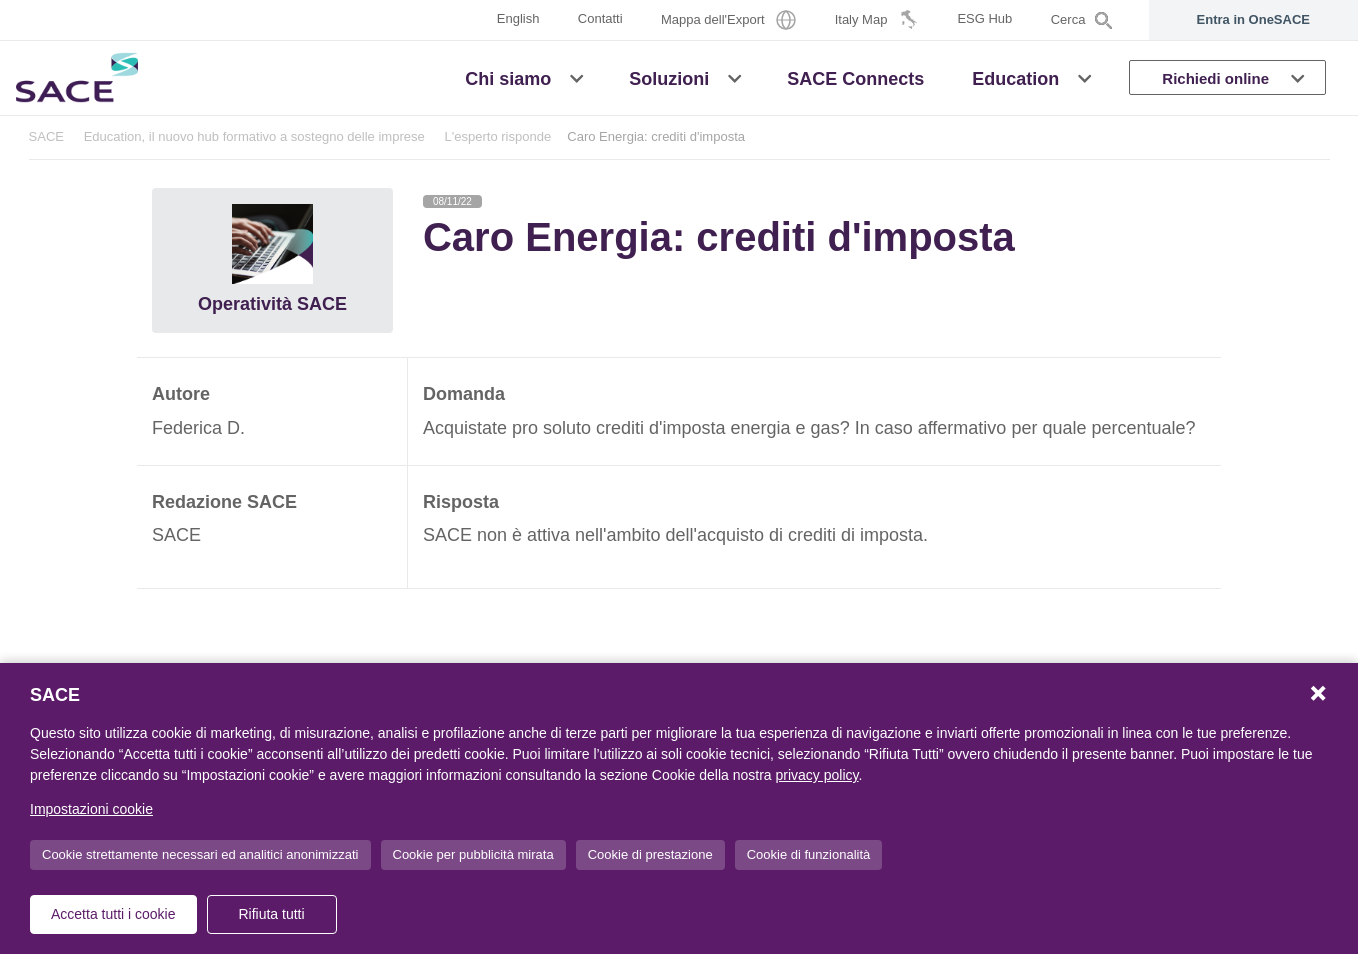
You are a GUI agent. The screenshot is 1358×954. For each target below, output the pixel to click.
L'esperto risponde (497, 136)
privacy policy (817, 775)
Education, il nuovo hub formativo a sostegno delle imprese (254, 136)
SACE (47, 136)
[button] (576, 77)
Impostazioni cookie (91, 809)
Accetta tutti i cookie (113, 914)
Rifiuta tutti (271, 914)
